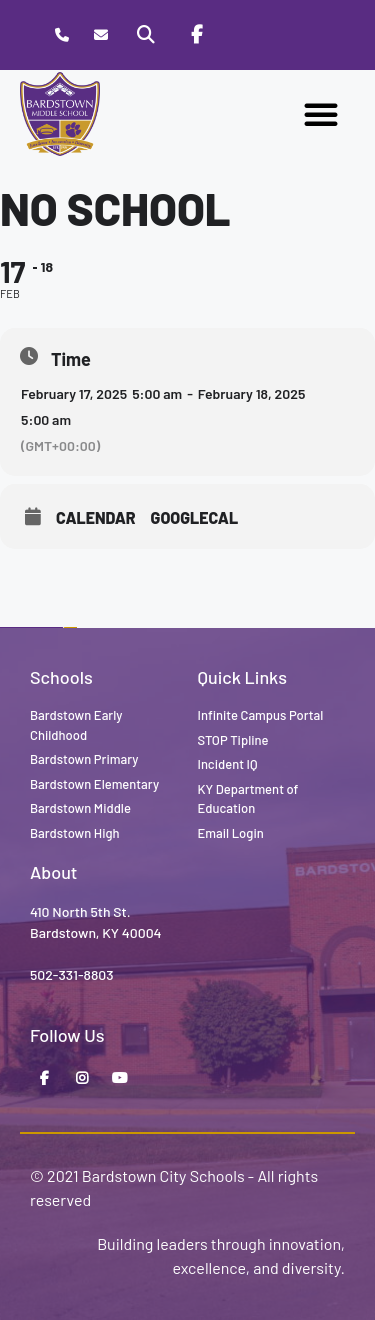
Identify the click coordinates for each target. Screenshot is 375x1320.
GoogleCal (195, 518)
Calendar (96, 518)
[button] (321, 114)
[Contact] (100, 35)
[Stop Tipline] (246, 35)
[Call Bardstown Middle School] (61, 35)
